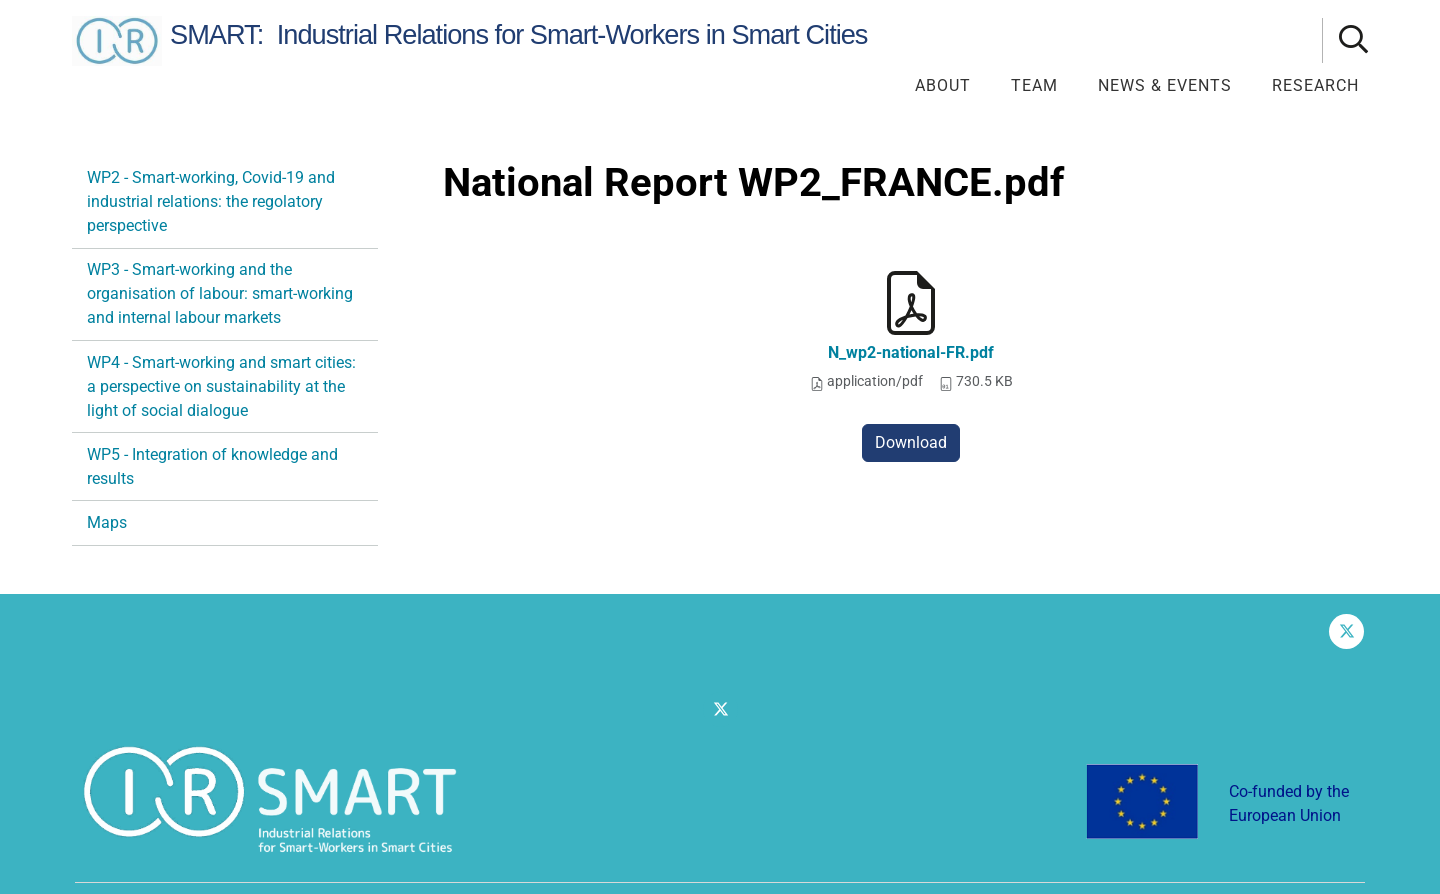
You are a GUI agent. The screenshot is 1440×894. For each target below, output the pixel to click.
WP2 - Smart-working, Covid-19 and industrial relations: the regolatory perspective (211, 201)
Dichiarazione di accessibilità (1271, 853)
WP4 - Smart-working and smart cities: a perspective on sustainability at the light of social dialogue (221, 386)
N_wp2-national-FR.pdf (911, 352)
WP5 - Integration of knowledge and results (212, 466)
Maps (107, 522)
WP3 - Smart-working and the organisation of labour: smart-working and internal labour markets (220, 293)
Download (911, 442)
